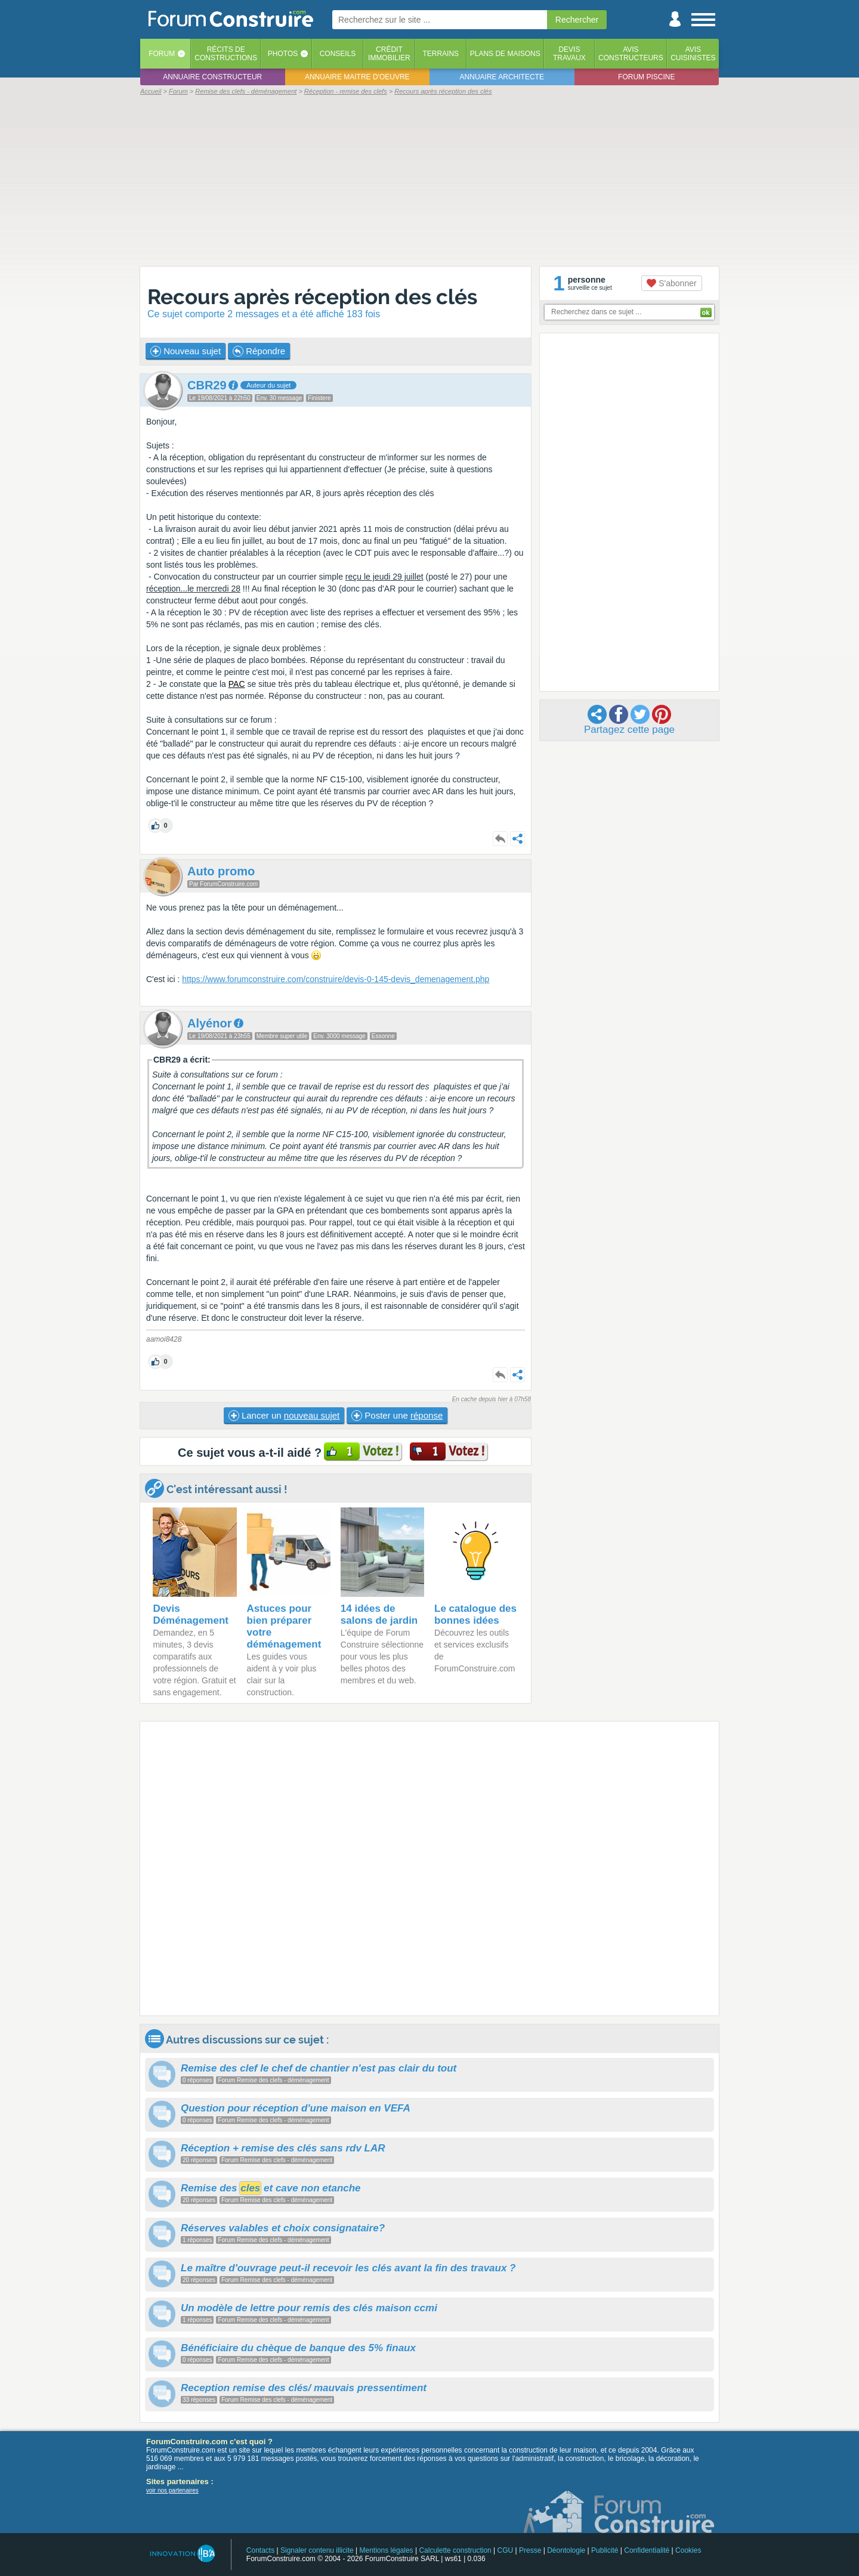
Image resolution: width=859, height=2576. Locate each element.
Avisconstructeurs (630, 53)
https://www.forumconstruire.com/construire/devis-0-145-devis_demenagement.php (335, 979)
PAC (236, 684)
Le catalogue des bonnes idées (475, 1614)
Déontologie (566, 2550)
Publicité (604, 2550)
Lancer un (283, 1415)
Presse (530, 2550)
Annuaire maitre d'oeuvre (357, 77)
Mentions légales (386, 2550)
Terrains (440, 53)
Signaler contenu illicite (317, 2550)
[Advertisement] (429, 180)
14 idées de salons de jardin (379, 1614)
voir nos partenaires (172, 2490)
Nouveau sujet (185, 351)
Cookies (688, 2550)
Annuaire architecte (502, 77)
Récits (225, 53)
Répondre (259, 351)
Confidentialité (646, 2550)
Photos (283, 53)
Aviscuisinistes (692, 53)
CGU (506, 2550)
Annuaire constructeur (212, 77)
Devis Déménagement (190, 1614)
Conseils (338, 53)
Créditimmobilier (389, 53)
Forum (162, 53)
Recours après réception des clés (312, 296)
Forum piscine (646, 77)
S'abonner (671, 283)
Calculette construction (455, 2550)
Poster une (397, 1415)
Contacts (260, 2550)
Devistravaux (569, 53)
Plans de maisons (505, 53)
